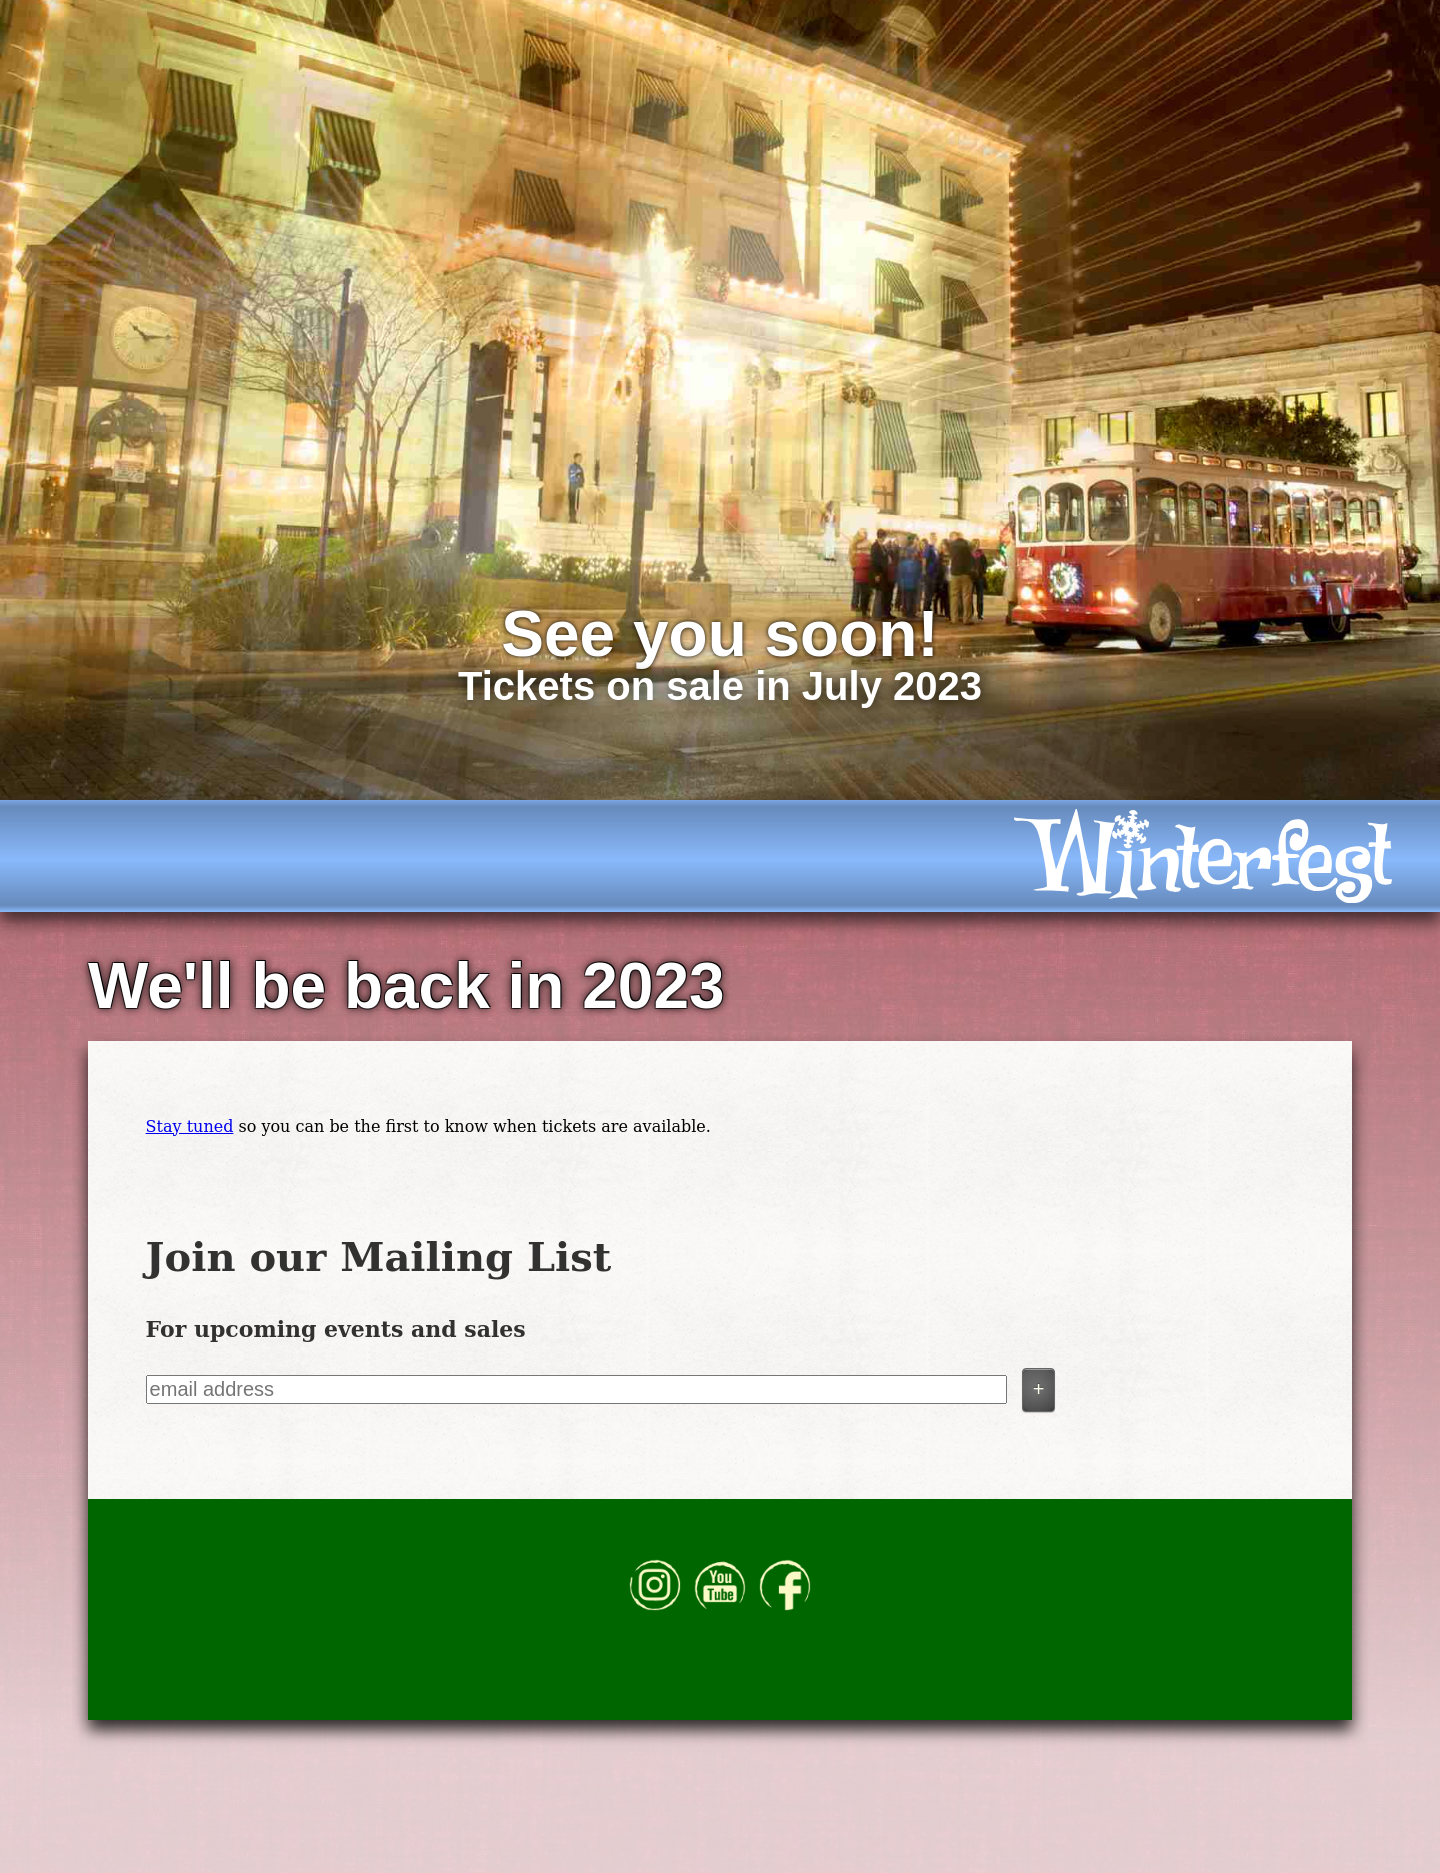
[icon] (1216, 856)
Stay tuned (190, 1126)
